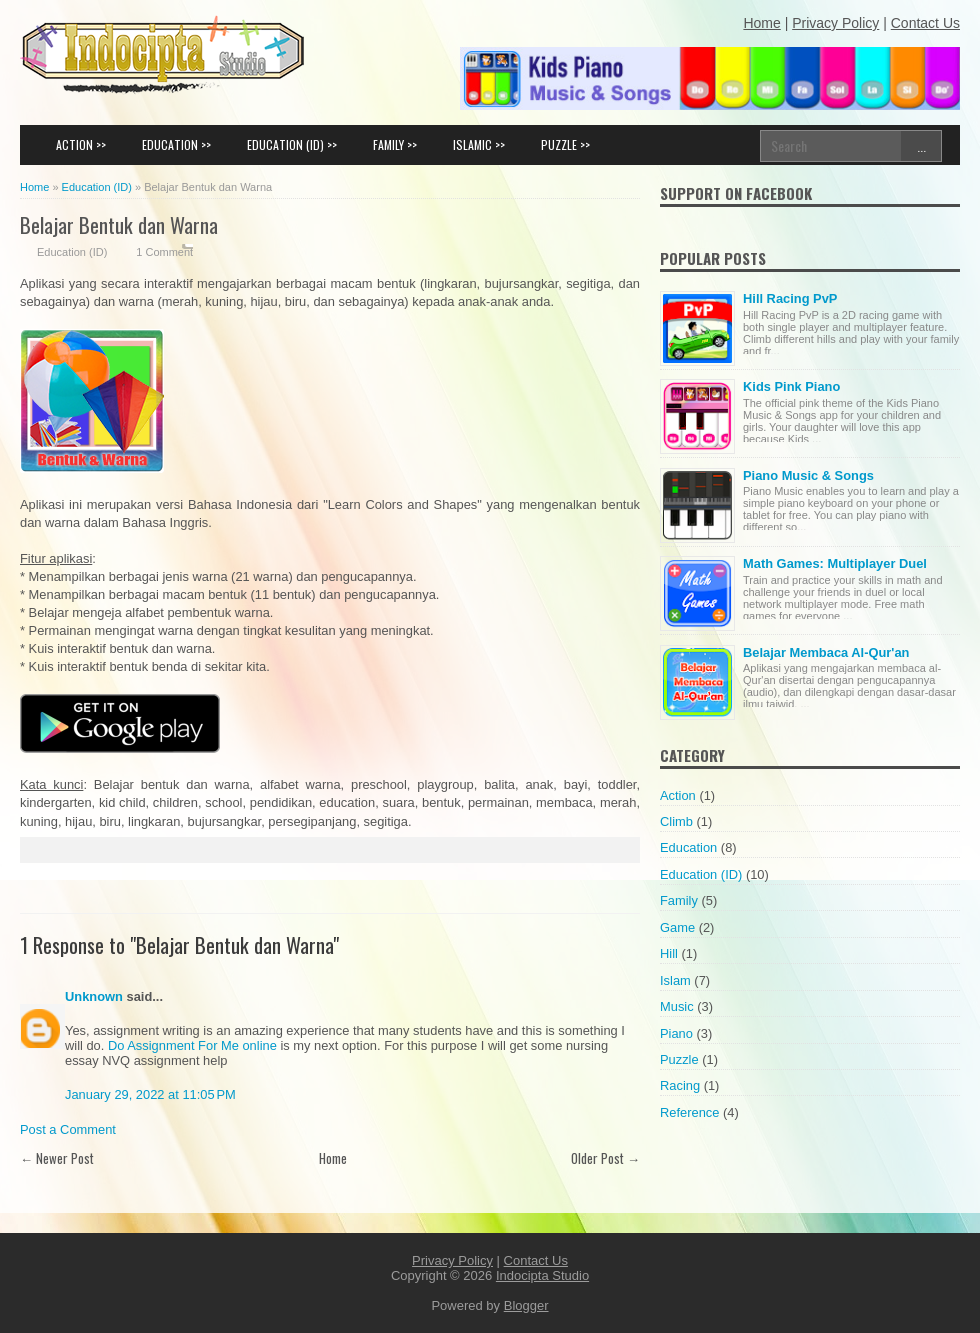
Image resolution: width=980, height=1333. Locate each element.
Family (679, 900)
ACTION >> (81, 144)
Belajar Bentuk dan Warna (119, 224)
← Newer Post (57, 1158)
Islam (675, 980)
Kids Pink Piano (791, 386)
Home (333, 1158)
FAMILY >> (395, 144)
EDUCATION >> (176, 144)
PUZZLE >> (565, 144)
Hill (669, 953)
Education (688, 847)
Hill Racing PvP (790, 298)
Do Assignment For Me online (192, 1045)
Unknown (94, 996)
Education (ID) (72, 252)
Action (678, 795)
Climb (676, 821)
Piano (676, 1033)
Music (677, 1006)
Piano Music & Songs (808, 475)
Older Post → (605, 1158)
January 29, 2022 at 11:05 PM (150, 1094)
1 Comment (164, 252)
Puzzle (679, 1059)
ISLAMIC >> (479, 144)
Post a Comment (68, 1129)
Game (677, 927)
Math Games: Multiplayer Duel (835, 563)
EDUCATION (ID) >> (292, 144)
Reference (689, 1112)
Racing (680, 1085)
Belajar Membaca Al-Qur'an (826, 652)
